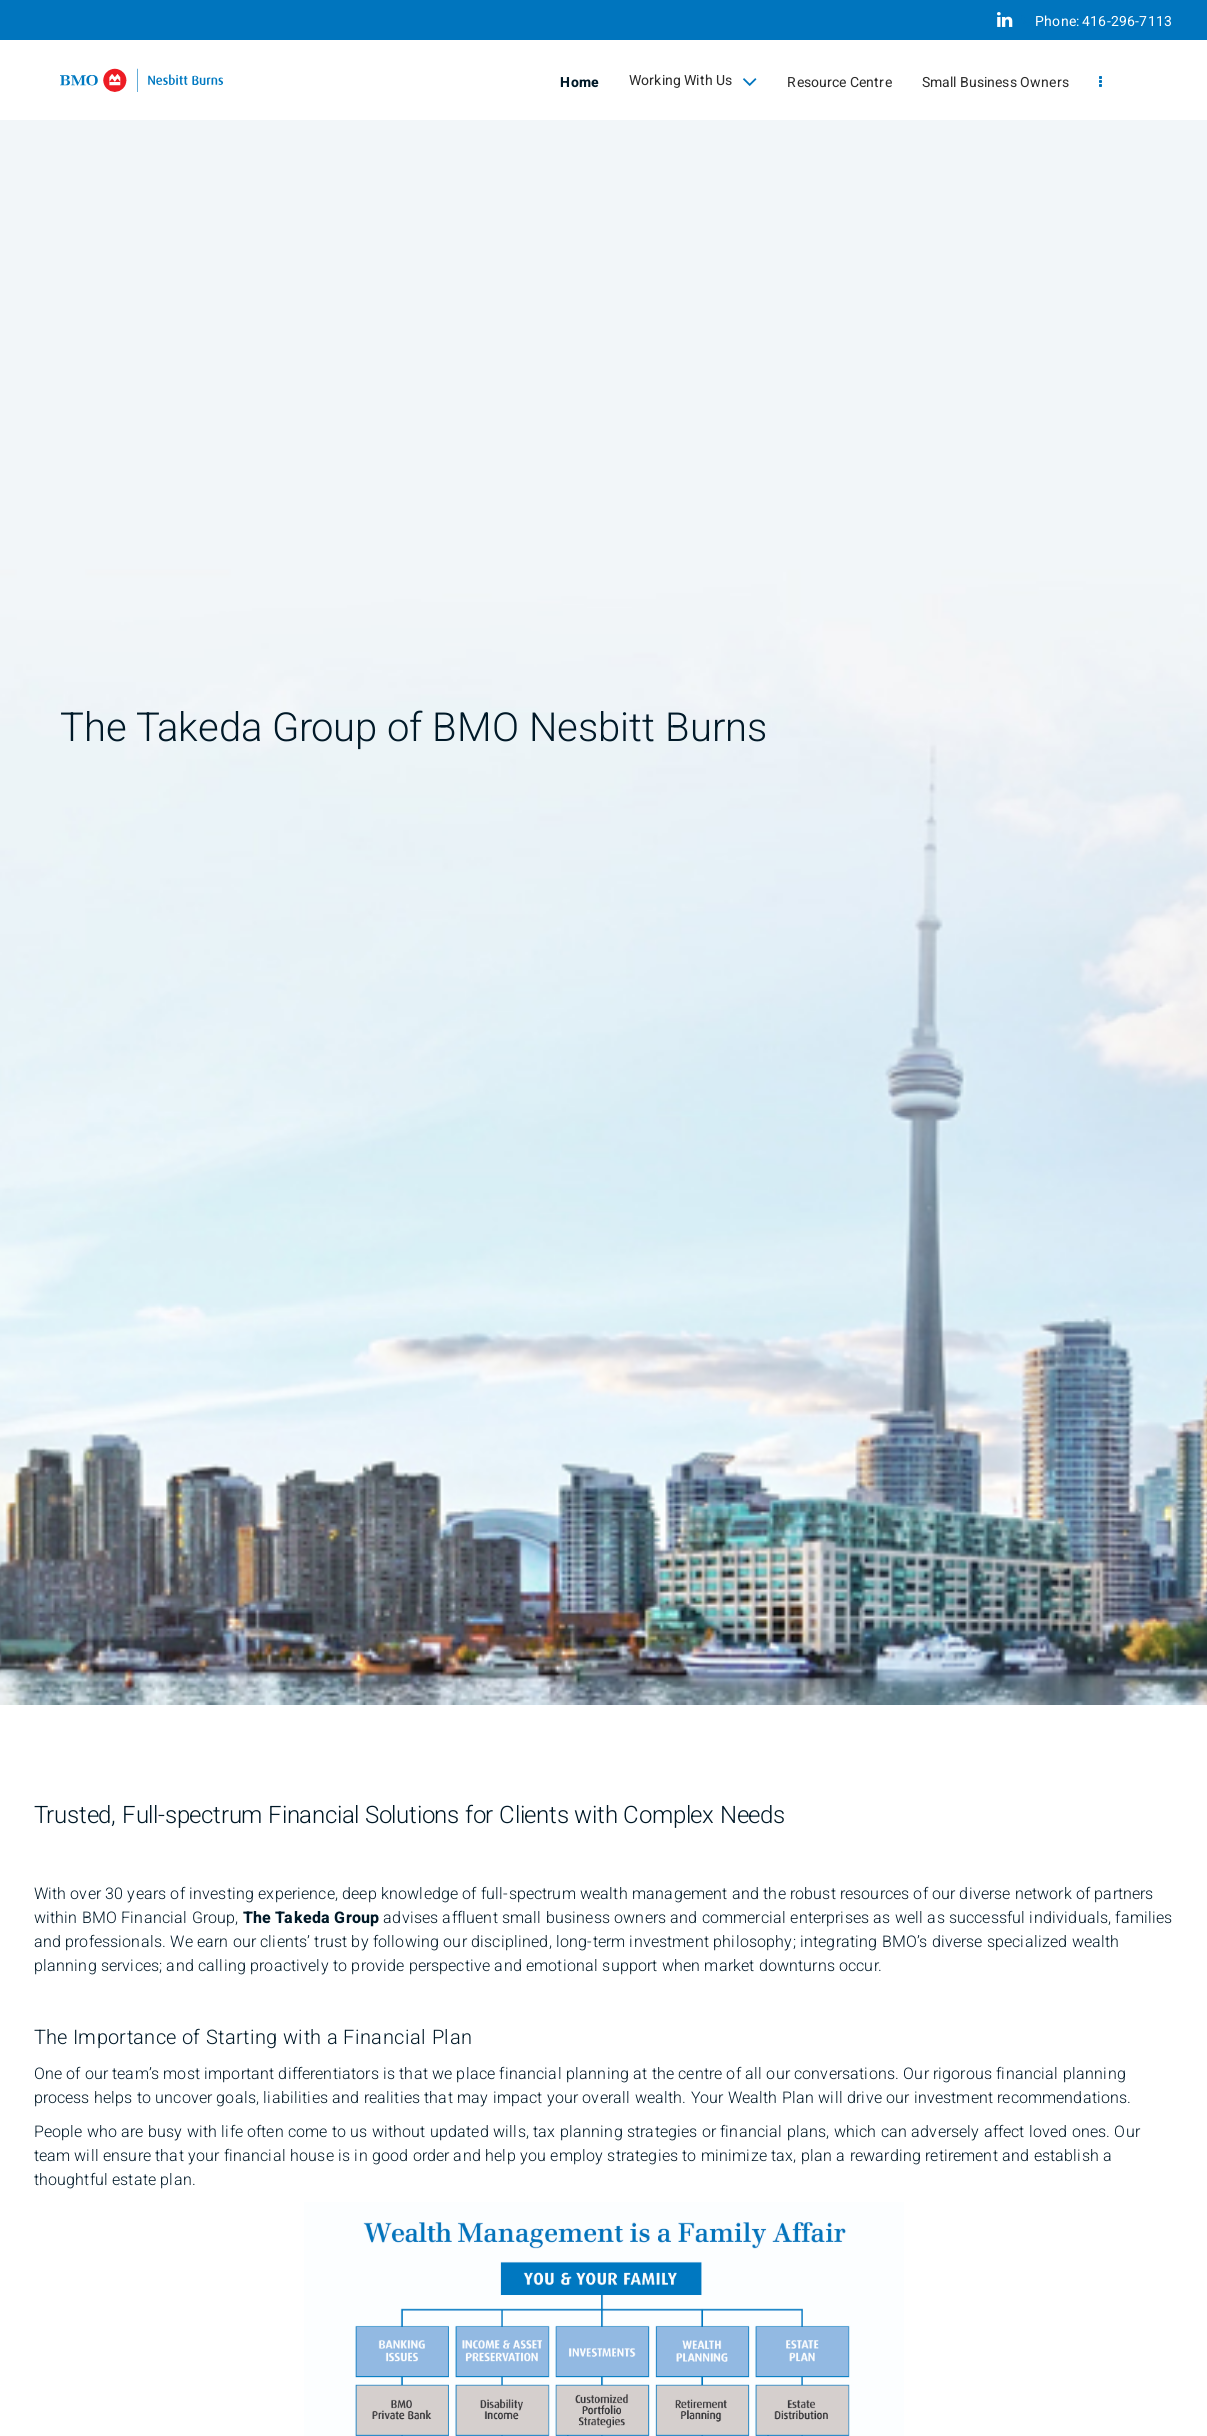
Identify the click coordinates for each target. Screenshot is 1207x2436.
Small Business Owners (995, 82)
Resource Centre (839, 82)
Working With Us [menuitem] (693, 81)
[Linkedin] (1004, 20)
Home (579, 82)
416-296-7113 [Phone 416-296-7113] (1127, 21)
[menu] (1100, 82)
